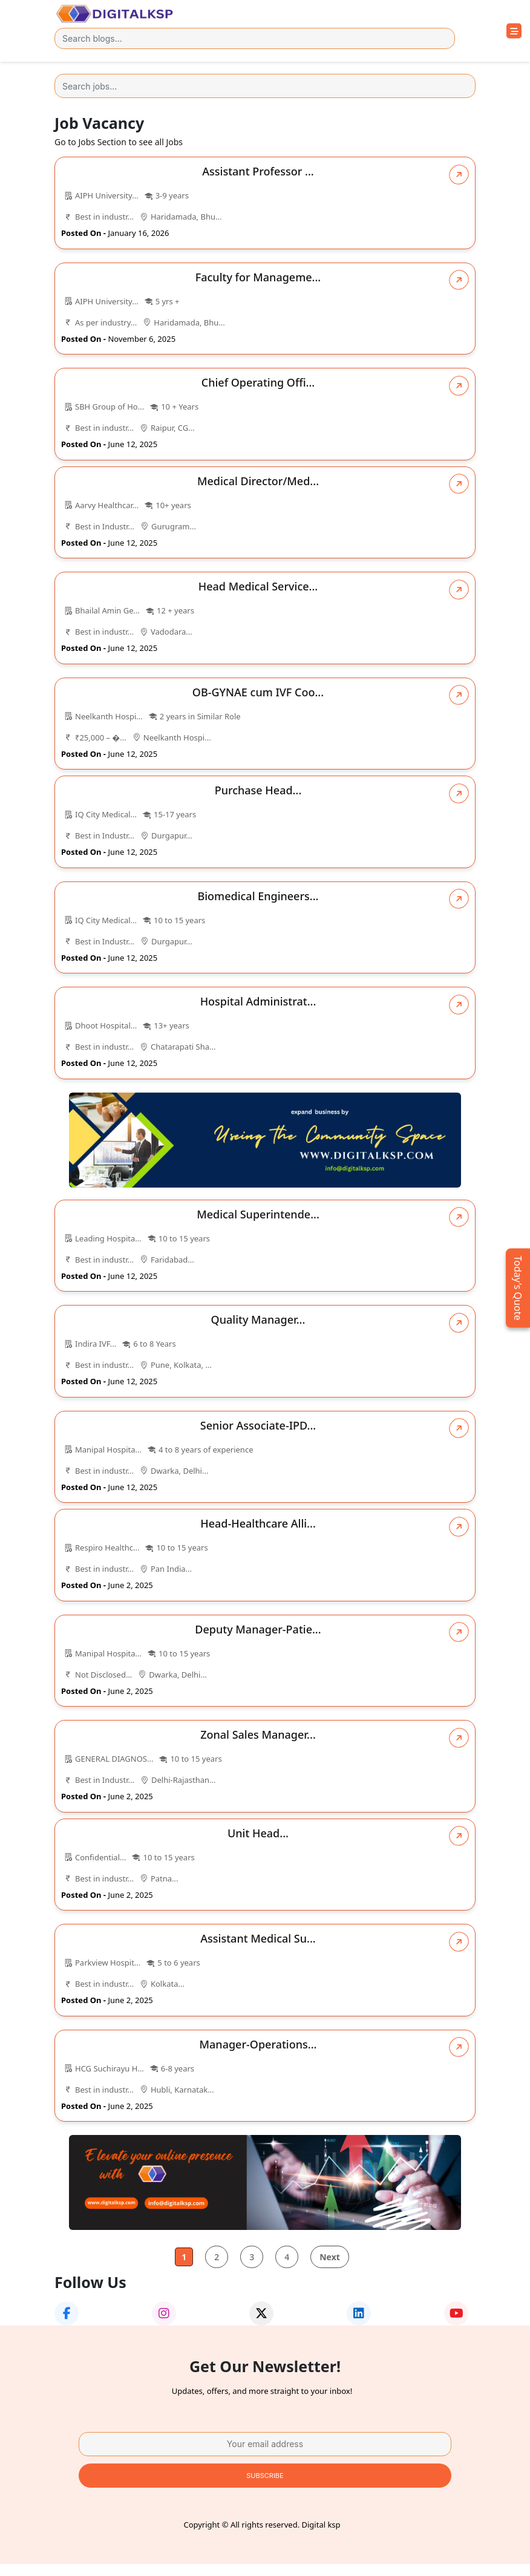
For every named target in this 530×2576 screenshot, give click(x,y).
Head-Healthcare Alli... (258, 1523)
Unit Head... (258, 1833)
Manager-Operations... (258, 2044)
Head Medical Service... (258, 586)
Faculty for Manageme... (258, 277)
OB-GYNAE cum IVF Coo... (258, 692)
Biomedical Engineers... (257, 896)
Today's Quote (518, 1288)
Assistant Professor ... (257, 171)
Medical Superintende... (258, 1214)
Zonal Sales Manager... (258, 1734)
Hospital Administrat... (258, 1001)
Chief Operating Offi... (258, 382)
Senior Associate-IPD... (258, 1425)
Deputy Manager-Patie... (258, 1629)
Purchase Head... (258, 790)
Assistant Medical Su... (257, 1938)
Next (329, 2257)
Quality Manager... (258, 1319)
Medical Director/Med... (258, 481)
